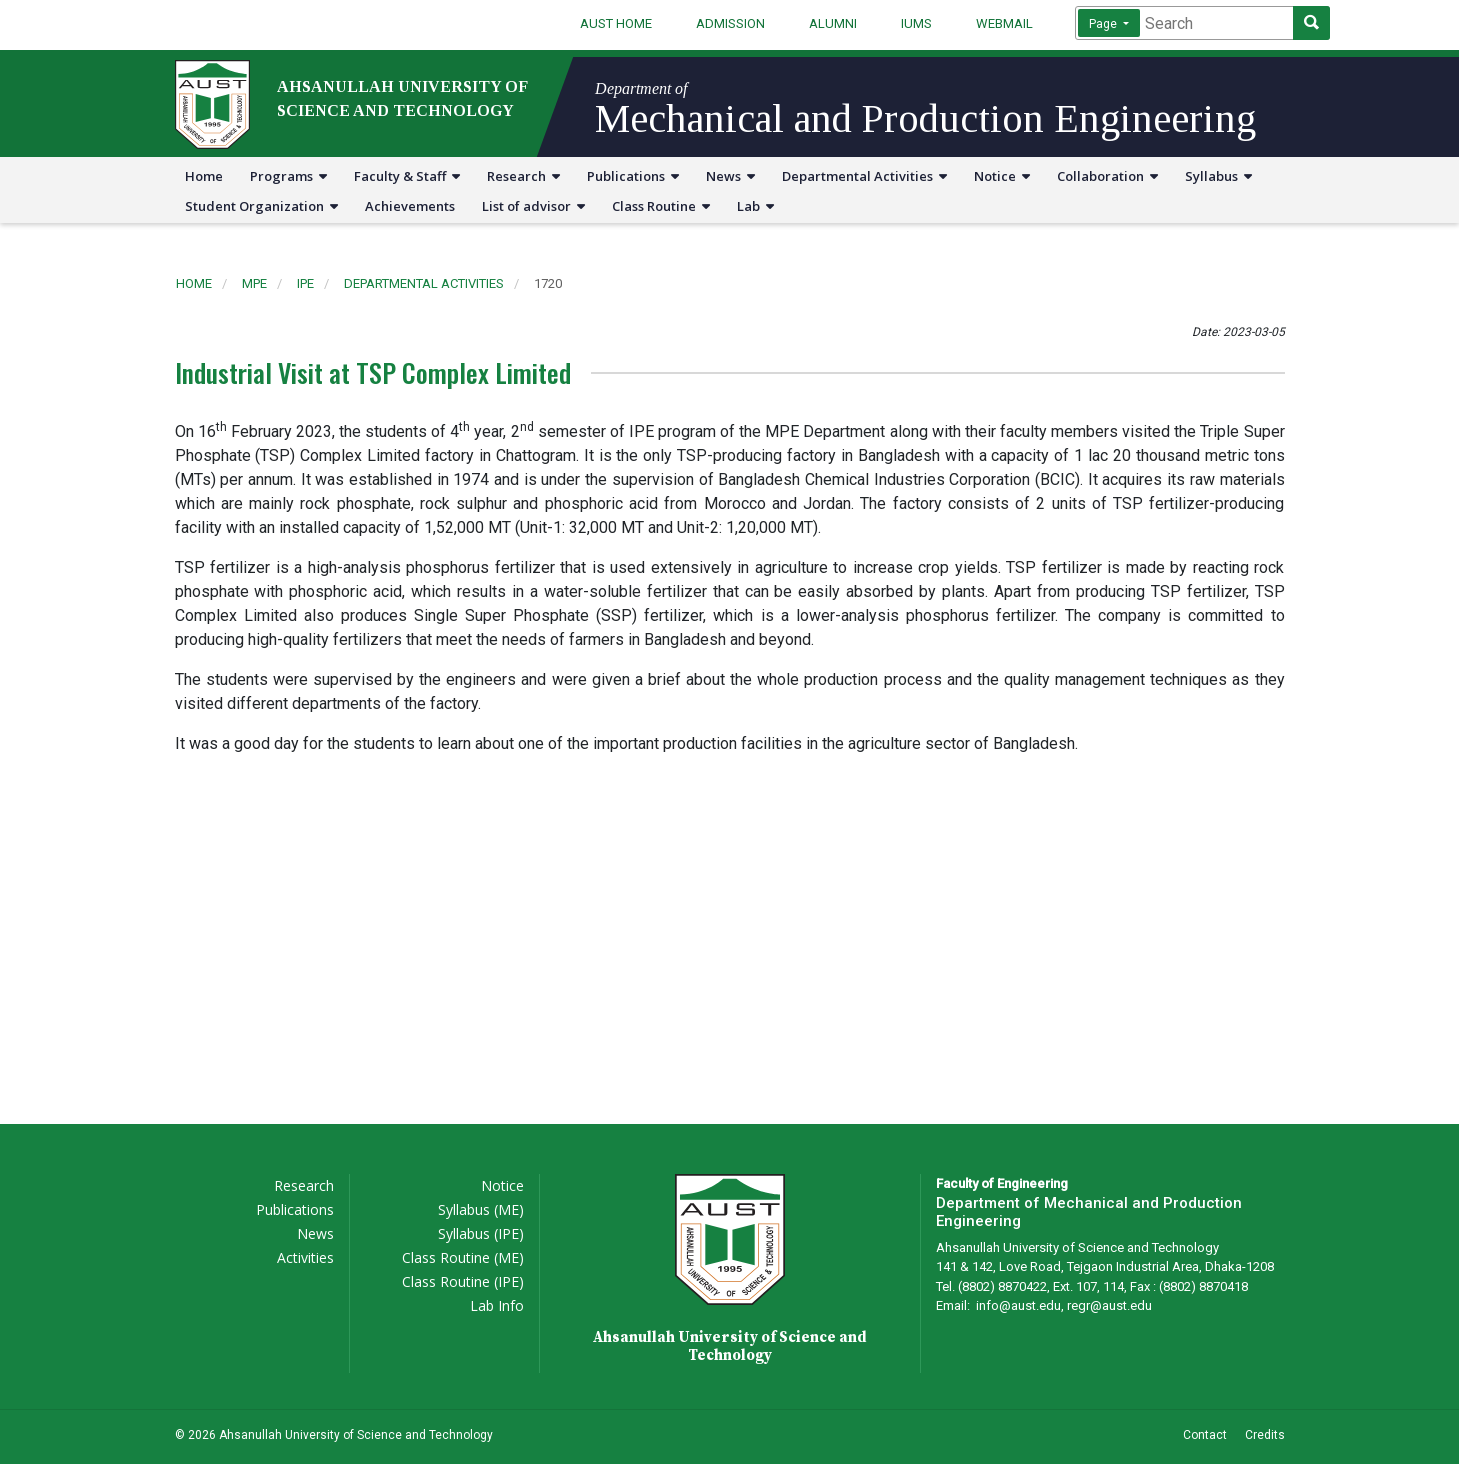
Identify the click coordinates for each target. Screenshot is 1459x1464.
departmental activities (424, 283)
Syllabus (1218, 176)
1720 (548, 283)
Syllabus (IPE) (481, 1233)
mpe (254, 283)
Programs (288, 176)
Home (204, 176)
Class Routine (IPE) (463, 1281)
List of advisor (533, 206)
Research (523, 176)
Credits (1265, 1435)
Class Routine (661, 206)
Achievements (410, 206)
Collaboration (1107, 176)
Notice (1002, 176)
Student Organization (261, 206)
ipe (305, 283)
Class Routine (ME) (463, 1257)
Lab (755, 206)
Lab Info (497, 1305)
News (730, 176)
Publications (633, 176)
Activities (305, 1257)
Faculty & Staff (407, 176)
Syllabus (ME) (481, 1209)
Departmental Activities (864, 176)
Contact (1205, 1435)
